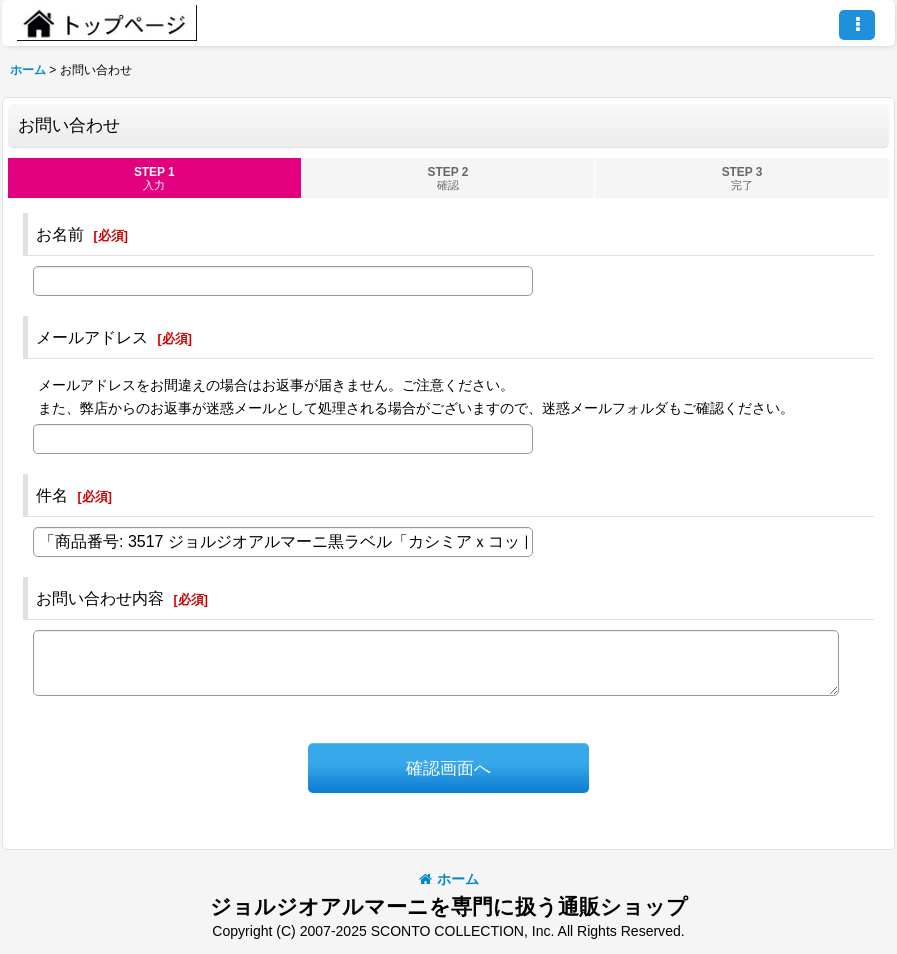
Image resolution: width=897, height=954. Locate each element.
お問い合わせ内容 (100, 598)
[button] (857, 25)
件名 (52, 495)
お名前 (60, 234)
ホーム (449, 879)
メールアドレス (92, 337)
